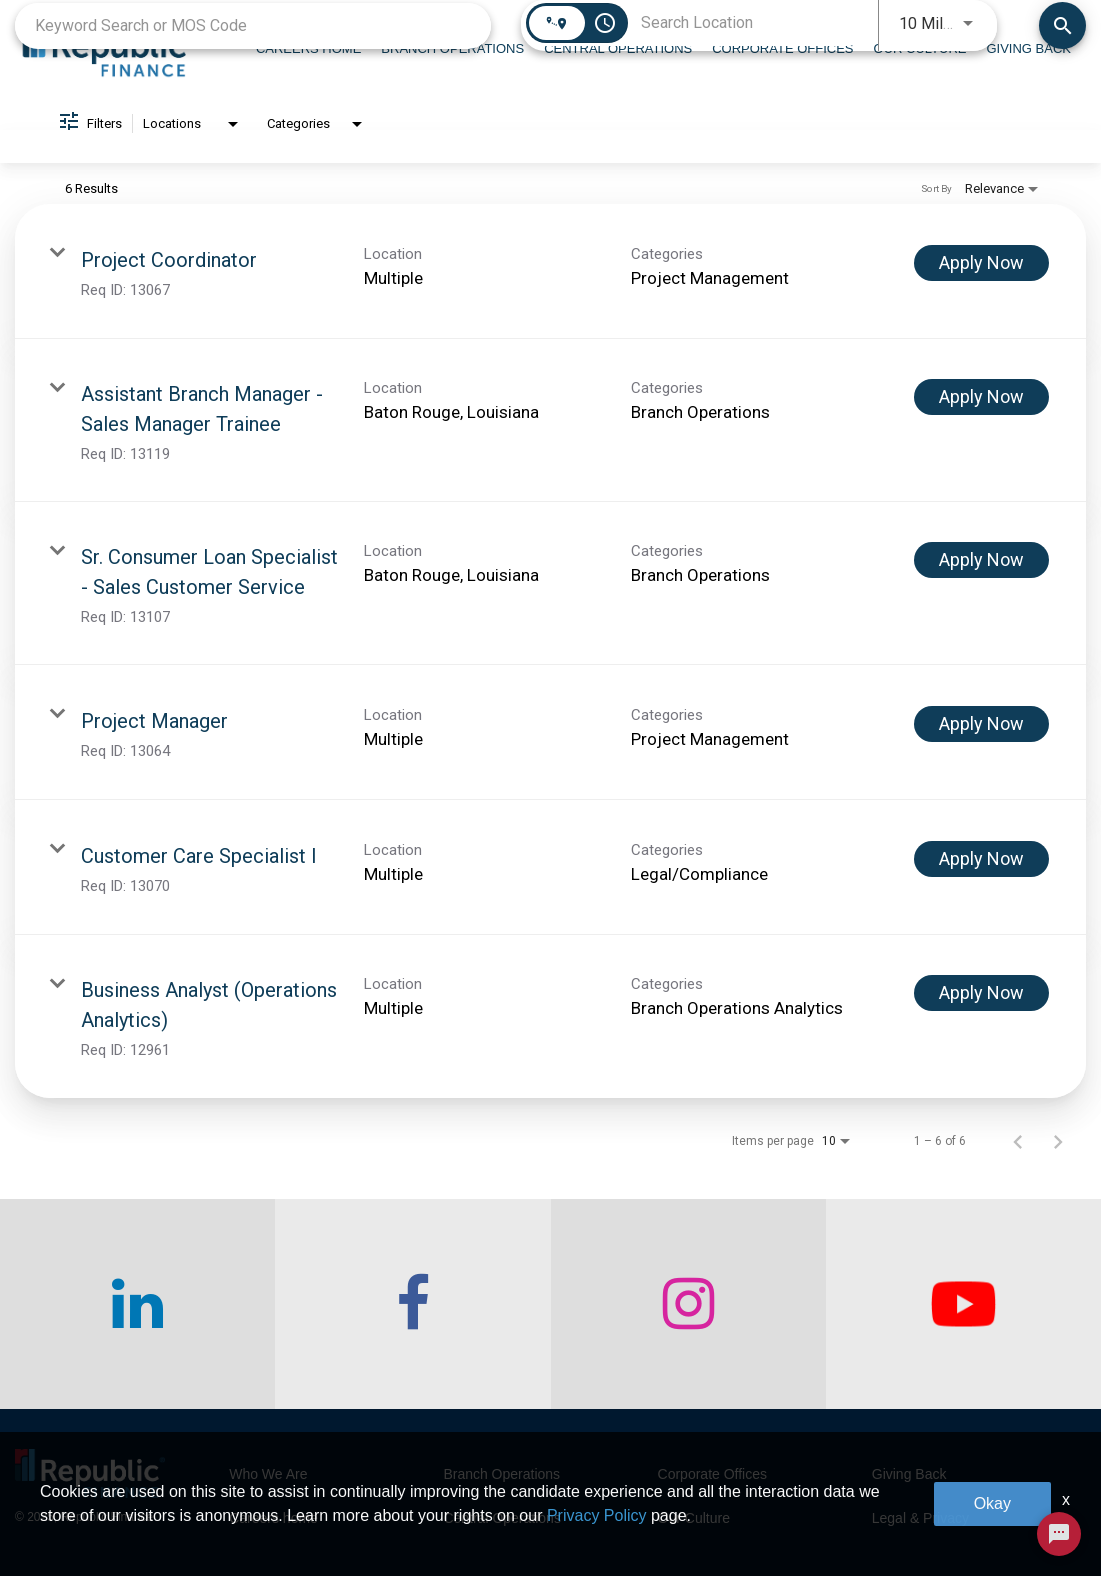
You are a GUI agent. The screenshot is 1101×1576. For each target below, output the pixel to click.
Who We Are (268, 1474)
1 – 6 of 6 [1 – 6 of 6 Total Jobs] (940, 1141)
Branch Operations (501, 1474)
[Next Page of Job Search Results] (1058, 1141)
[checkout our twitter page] (963, 1304)
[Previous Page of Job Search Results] (1018, 1141)
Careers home (273, 1518)
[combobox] (253, 25)
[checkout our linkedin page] (137, 1304)
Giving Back (909, 1474)
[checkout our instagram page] (688, 1304)
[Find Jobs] (1062, 25)
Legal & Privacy (920, 1518)
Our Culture (694, 1518)
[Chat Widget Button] (1059, 1534)
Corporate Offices (712, 1474)
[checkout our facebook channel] (412, 1304)
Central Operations (502, 1518)
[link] (550, 271)
